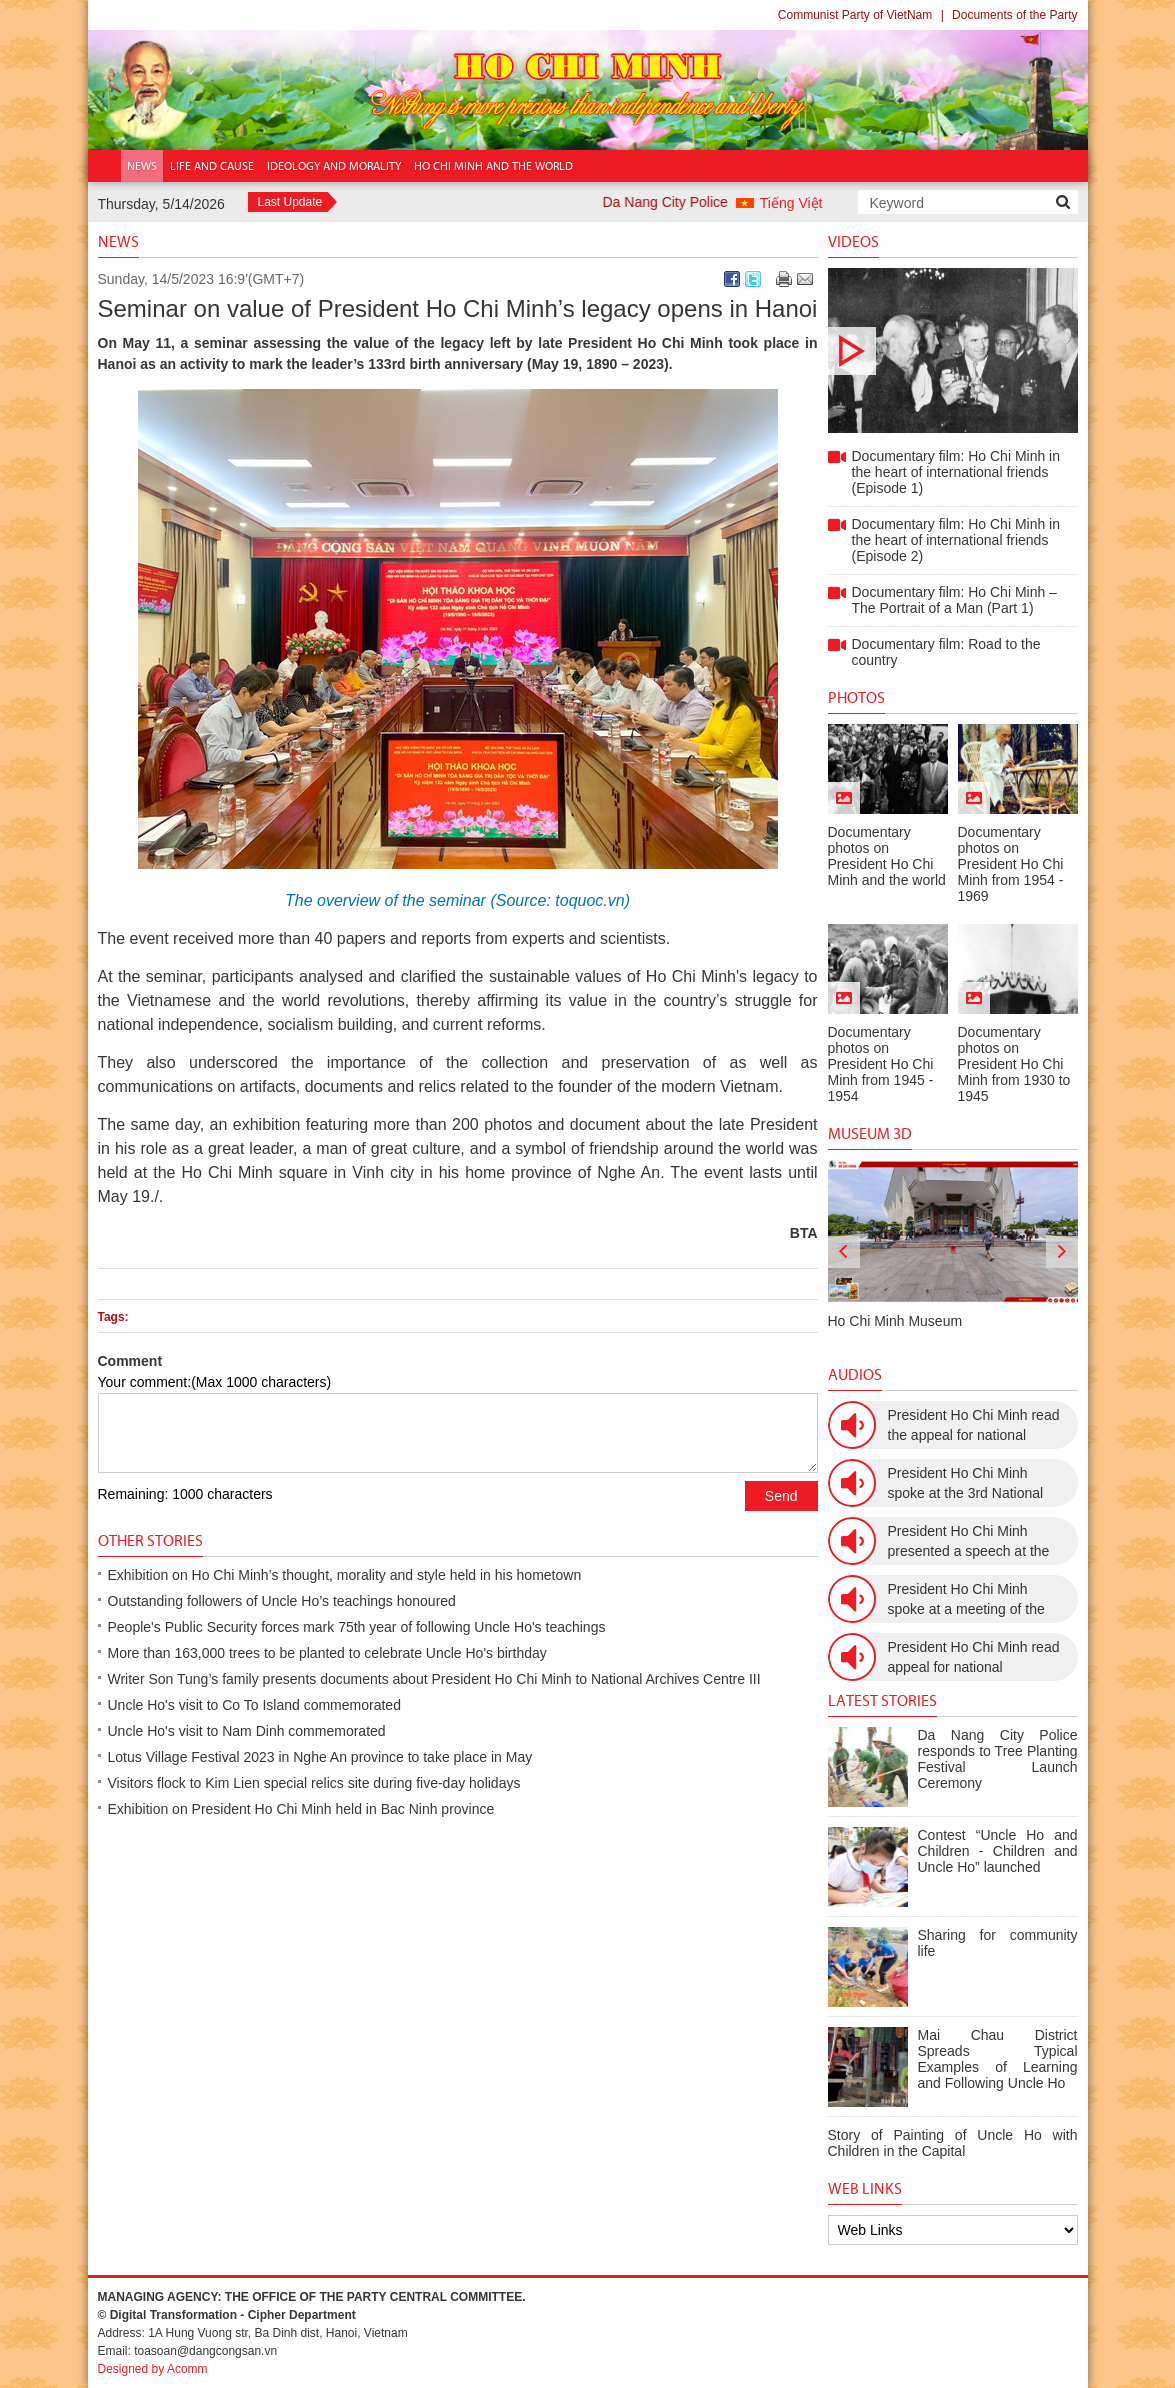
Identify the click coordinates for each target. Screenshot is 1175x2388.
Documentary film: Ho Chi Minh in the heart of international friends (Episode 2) (956, 540)
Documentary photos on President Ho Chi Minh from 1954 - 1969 (1011, 864)
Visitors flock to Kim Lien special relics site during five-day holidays (314, 1783)
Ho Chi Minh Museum (895, 1321)
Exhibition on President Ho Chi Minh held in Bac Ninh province (301, 1809)
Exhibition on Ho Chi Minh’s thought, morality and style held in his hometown (345, 1575)
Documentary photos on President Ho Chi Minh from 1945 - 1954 (881, 1064)
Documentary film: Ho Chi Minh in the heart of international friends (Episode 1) (953, 350)
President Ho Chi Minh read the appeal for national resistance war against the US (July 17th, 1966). (974, 1426)
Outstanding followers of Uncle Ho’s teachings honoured (282, 1601)
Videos (853, 241)
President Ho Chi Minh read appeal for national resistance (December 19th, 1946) (974, 1658)
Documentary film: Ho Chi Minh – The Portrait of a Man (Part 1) (954, 600)
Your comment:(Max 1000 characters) (215, 1382)
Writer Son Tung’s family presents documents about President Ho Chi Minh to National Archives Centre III (434, 1679)
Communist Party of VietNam (855, 15)
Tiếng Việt (791, 203)
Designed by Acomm (153, 2369)
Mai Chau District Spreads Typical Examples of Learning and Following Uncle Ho (998, 2059)
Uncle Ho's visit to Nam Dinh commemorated (247, 1731)
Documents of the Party (1014, 15)
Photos (856, 697)
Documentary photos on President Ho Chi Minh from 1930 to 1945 (1014, 1064)
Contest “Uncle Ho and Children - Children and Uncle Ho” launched (998, 1851)
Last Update (290, 202)
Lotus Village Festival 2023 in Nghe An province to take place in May (320, 1757)
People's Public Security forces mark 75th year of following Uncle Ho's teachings (357, 1627)
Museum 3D (870, 1133)
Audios (855, 1374)
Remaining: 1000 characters (185, 1494)
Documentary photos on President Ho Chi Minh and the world (887, 856)
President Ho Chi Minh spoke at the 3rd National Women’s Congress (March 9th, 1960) (972, 1484)
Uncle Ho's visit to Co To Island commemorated (254, 1705)
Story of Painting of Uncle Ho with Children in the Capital (953, 2143)
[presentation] (844, 1252)
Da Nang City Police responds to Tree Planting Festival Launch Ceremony (998, 1759)
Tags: (113, 1317)
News (118, 241)
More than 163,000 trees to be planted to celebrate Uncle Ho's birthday (327, 1653)
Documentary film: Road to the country (946, 652)
